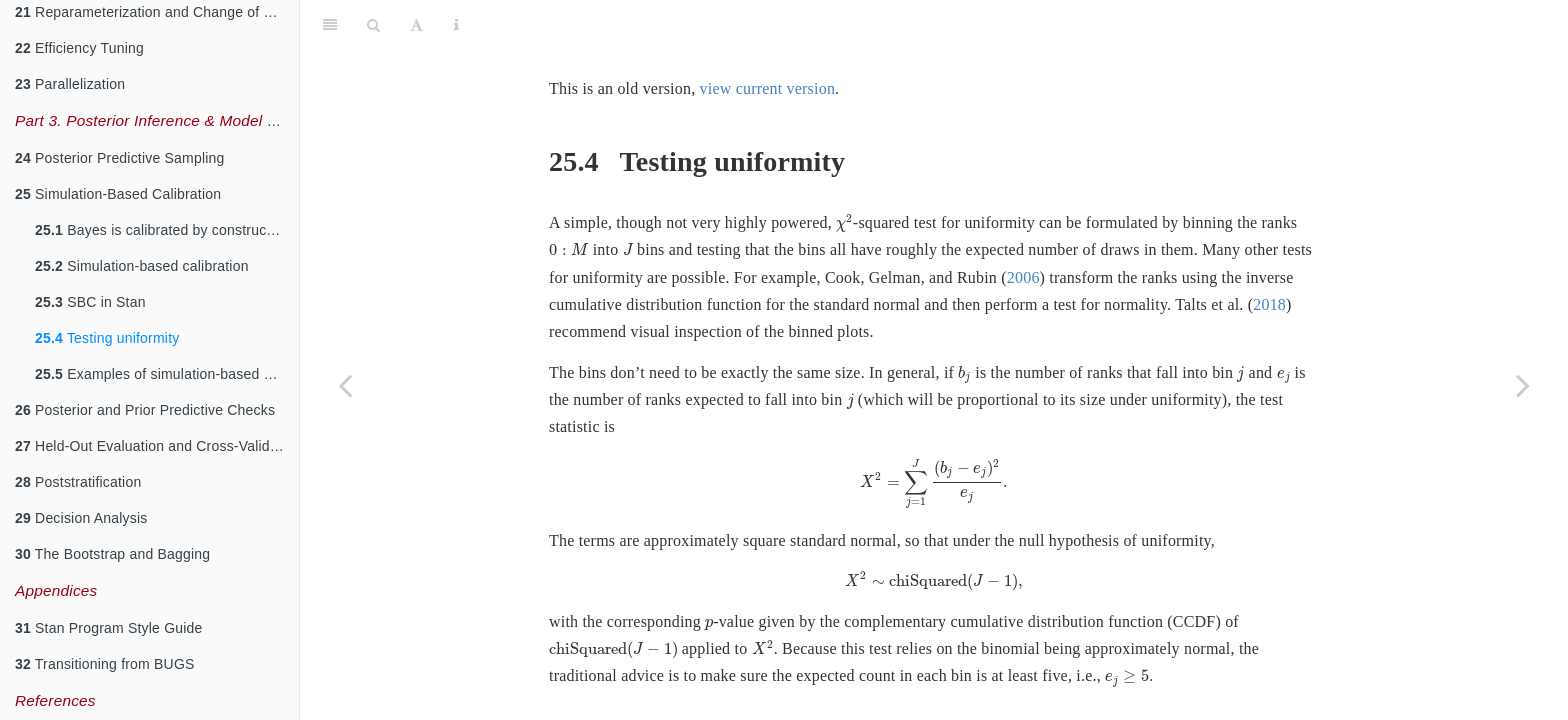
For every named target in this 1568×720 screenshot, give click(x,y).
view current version (768, 38)
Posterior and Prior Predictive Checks (145, 410)
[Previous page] (345, 385)
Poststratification (78, 482)
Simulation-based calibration (142, 266)
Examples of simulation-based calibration (167, 374)
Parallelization (70, 84)
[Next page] (1523, 385)
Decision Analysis (81, 518)
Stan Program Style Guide (109, 628)
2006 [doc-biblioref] (1023, 227)
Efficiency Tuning (79, 48)
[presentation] (844, 173)
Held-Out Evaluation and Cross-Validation (157, 446)
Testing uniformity (107, 338)
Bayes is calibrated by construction (162, 230)
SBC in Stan (90, 302)
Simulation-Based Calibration (118, 194)
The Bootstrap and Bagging (112, 554)
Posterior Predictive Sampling (120, 158)
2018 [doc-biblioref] (1269, 254)
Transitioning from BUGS (105, 664)
